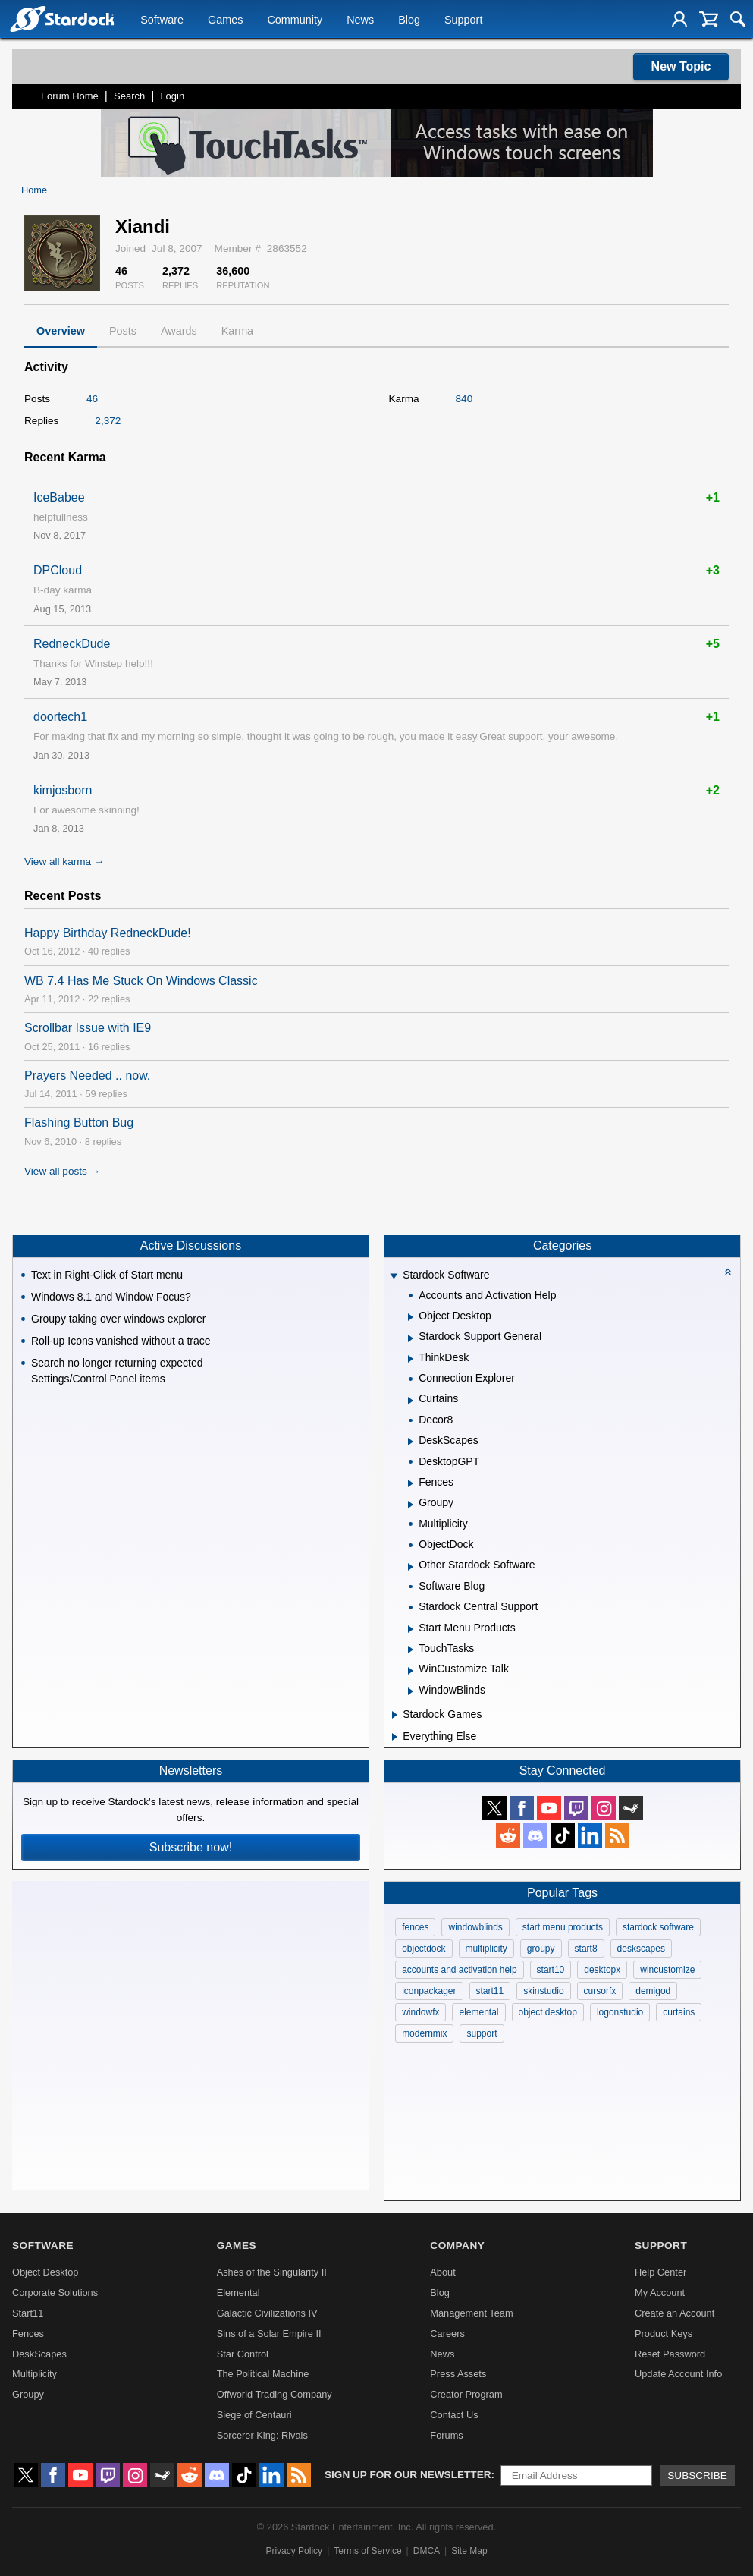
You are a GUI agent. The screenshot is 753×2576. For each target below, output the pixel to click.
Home (34, 190)
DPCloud (57, 570)
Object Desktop (45, 2272)
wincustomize (667, 1969)
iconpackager (429, 1991)
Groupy (28, 2394)
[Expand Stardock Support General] (410, 1338)
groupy (541, 1948)
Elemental (238, 2292)
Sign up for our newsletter (408, 2474)
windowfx (420, 2012)
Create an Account (674, 2313)
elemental (478, 2012)
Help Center (660, 2272)
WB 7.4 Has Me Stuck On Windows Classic (141, 980)
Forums (446, 2435)
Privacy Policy (293, 2551)
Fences (28, 2333)
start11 (490, 1991)
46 (92, 398)
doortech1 (60, 716)
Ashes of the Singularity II (272, 2272)
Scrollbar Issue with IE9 (87, 1027)
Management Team (471, 2313)
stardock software (658, 1927)
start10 (551, 1969)
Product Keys (663, 2333)
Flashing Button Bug (78, 1122)
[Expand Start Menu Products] (410, 1629)
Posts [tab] (122, 331)
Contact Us (454, 2414)
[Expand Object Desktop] (410, 1317)
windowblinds (475, 1927)
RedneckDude (71, 643)
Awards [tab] (179, 331)
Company (457, 2245)
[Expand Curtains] (410, 1400)
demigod (652, 1991)
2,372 (108, 420)
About (442, 2272)
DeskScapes (39, 2354)
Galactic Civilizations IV (267, 2313)
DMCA (426, 2551)
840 (464, 398)
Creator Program (466, 2394)
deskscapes (641, 1948)
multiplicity (486, 1948)
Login (172, 96)
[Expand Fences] (410, 1483)
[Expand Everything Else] (394, 1737)
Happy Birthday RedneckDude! (107, 932)
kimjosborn (62, 790)
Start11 (27, 2313)
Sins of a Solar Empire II (269, 2333)
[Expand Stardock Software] (394, 1276)
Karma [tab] (237, 331)
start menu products (562, 1927)
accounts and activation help (459, 1969)
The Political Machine (263, 2373)
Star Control (242, 2354)
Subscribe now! (190, 1847)
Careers (447, 2333)
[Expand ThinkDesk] (410, 1359)
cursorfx (600, 1991)
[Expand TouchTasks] (410, 1649)
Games (225, 20)
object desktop (548, 2012)
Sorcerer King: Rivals (262, 2435)
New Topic (681, 66)
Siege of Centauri (254, 2414)
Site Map (469, 2551)
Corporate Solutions (55, 2292)
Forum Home (70, 96)
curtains (679, 2012)
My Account (660, 2292)
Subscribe (697, 2475)
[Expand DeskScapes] (410, 1441)
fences (415, 1927)
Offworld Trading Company (274, 2394)
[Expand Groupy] (410, 1504)
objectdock (423, 1948)
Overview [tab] (60, 331)
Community (294, 20)
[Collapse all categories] (728, 1271)
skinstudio (543, 1991)
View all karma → (64, 861)
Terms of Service (367, 2551)
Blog (409, 20)
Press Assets (458, 2373)
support (481, 2033)
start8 (586, 1948)
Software (162, 20)
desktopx (602, 1969)
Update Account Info (678, 2373)
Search (129, 96)
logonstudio (620, 2012)
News (360, 20)
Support (463, 20)
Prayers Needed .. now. (87, 1075)
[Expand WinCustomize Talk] (410, 1671)
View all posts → (62, 1171)
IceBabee (59, 497)
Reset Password (670, 2354)
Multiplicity (34, 2373)
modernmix (424, 2033)
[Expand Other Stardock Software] (410, 1567)
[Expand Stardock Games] (394, 1715)
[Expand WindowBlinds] (410, 1691)
